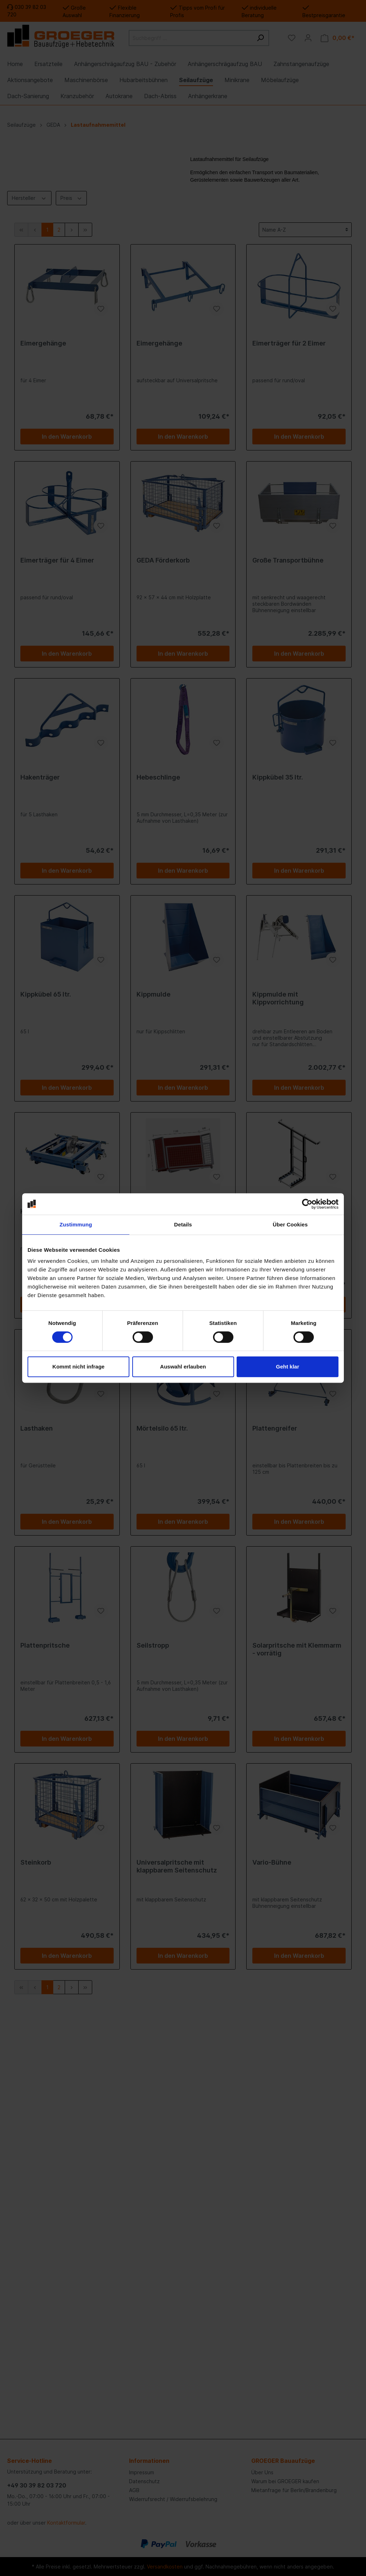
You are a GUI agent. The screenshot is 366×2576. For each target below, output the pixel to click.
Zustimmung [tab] (76, 1224)
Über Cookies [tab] (290, 1224)
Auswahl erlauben (183, 1366)
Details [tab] (183, 1224)
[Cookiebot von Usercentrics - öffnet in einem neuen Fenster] (307, 1204)
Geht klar (287, 1366)
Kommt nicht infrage (79, 1366)
